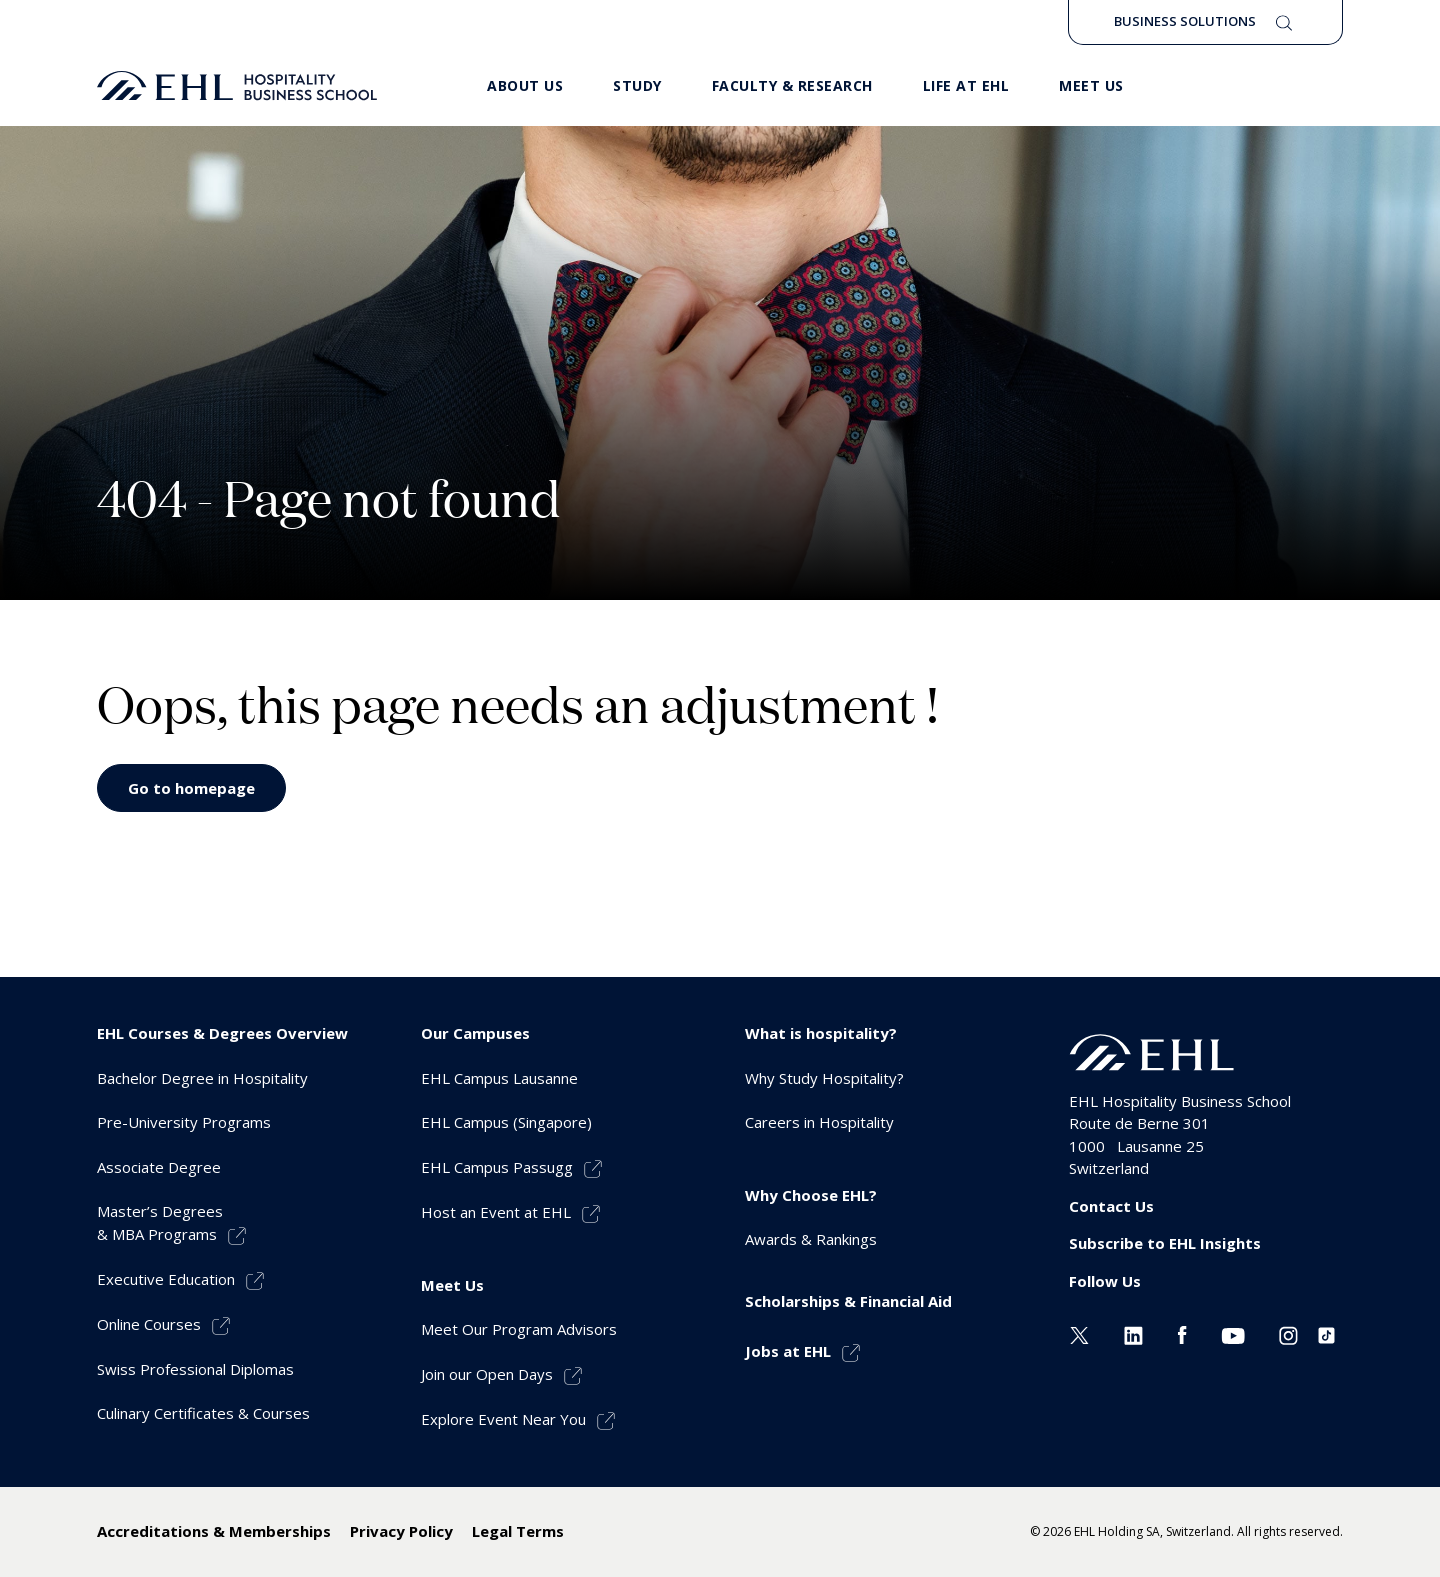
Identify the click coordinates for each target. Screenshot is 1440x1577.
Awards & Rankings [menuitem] (811, 1239)
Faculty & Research (792, 85)
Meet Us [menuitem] (452, 1285)
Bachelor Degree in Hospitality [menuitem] (202, 1078)
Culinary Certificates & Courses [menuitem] (203, 1413)
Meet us (1091, 85)
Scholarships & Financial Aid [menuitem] (848, 1301)
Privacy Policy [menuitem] (401, 1531)
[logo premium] (237, 86)
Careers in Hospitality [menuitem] (819, 1122)
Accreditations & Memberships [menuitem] (214, 1531)
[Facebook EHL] (1182, 1333)
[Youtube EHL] (1233, 1333)
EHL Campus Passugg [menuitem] (497, 1167)
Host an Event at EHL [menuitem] (496, 1212)
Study (637, 85)
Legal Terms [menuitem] (518, 1531)
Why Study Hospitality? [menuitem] (824, 1078)
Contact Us (1111, 1206)
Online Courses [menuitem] (149, 1324)
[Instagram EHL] (1288, 1333)
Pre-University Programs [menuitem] (184, 1122)
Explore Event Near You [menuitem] (503, 1419)
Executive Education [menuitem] (166, 1279)
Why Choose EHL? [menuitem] (811, 1195)
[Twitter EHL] (1079, 1333)
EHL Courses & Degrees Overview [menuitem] (222, 1033)
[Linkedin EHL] (1133, 1333)
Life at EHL (966, 85)
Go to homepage (191, 788)
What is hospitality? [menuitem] (821, 1033)
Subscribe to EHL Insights (1165, 1243)
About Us (525, 85)
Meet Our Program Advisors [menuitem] (519, 1329)
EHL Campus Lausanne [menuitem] (499, 1078)
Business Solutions (1185, 21)
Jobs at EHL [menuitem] (788, 1351)
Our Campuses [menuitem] (475, 1033)
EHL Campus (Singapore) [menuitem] (506, 1122)
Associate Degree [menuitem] (159, 1167)
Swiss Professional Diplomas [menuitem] (195, 1369)
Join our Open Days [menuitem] (487, 1374)
